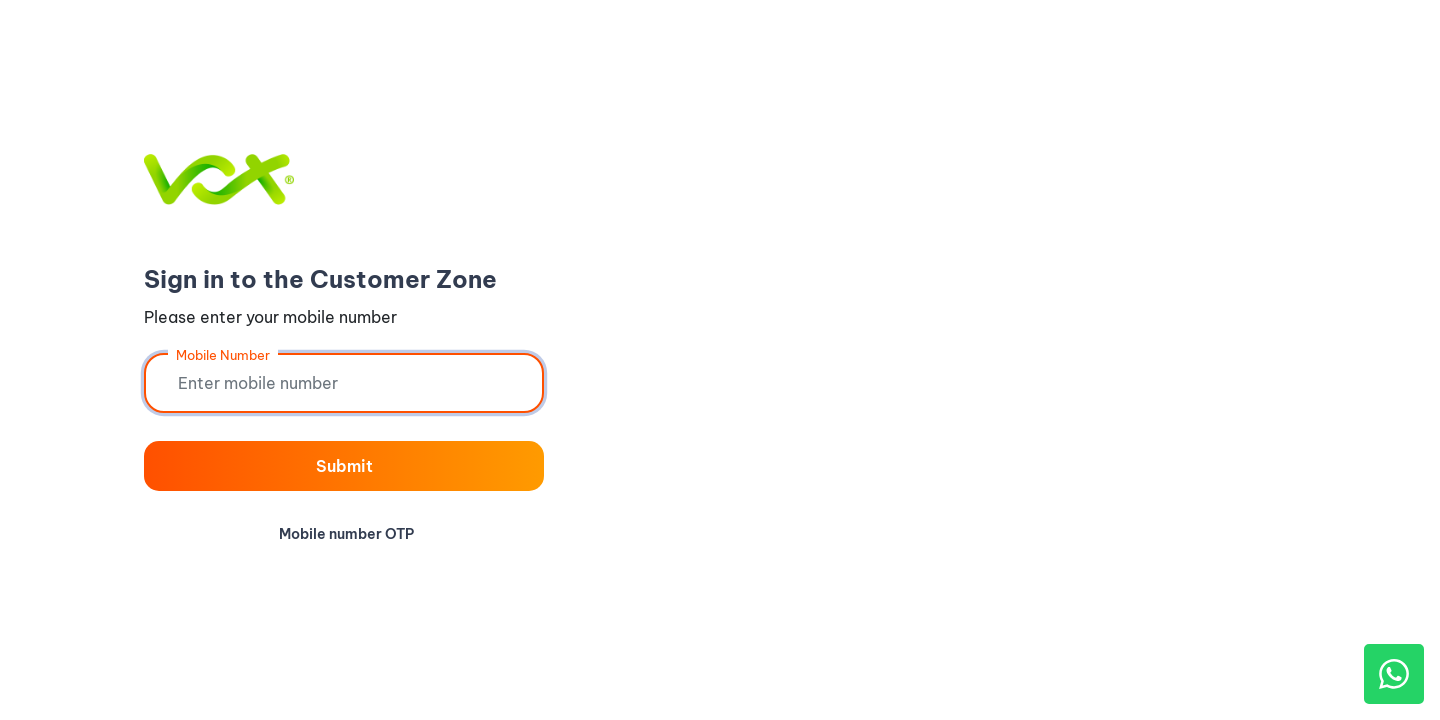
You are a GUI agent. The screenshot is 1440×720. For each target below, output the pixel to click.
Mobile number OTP (346, 534)
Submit (344, 466)
